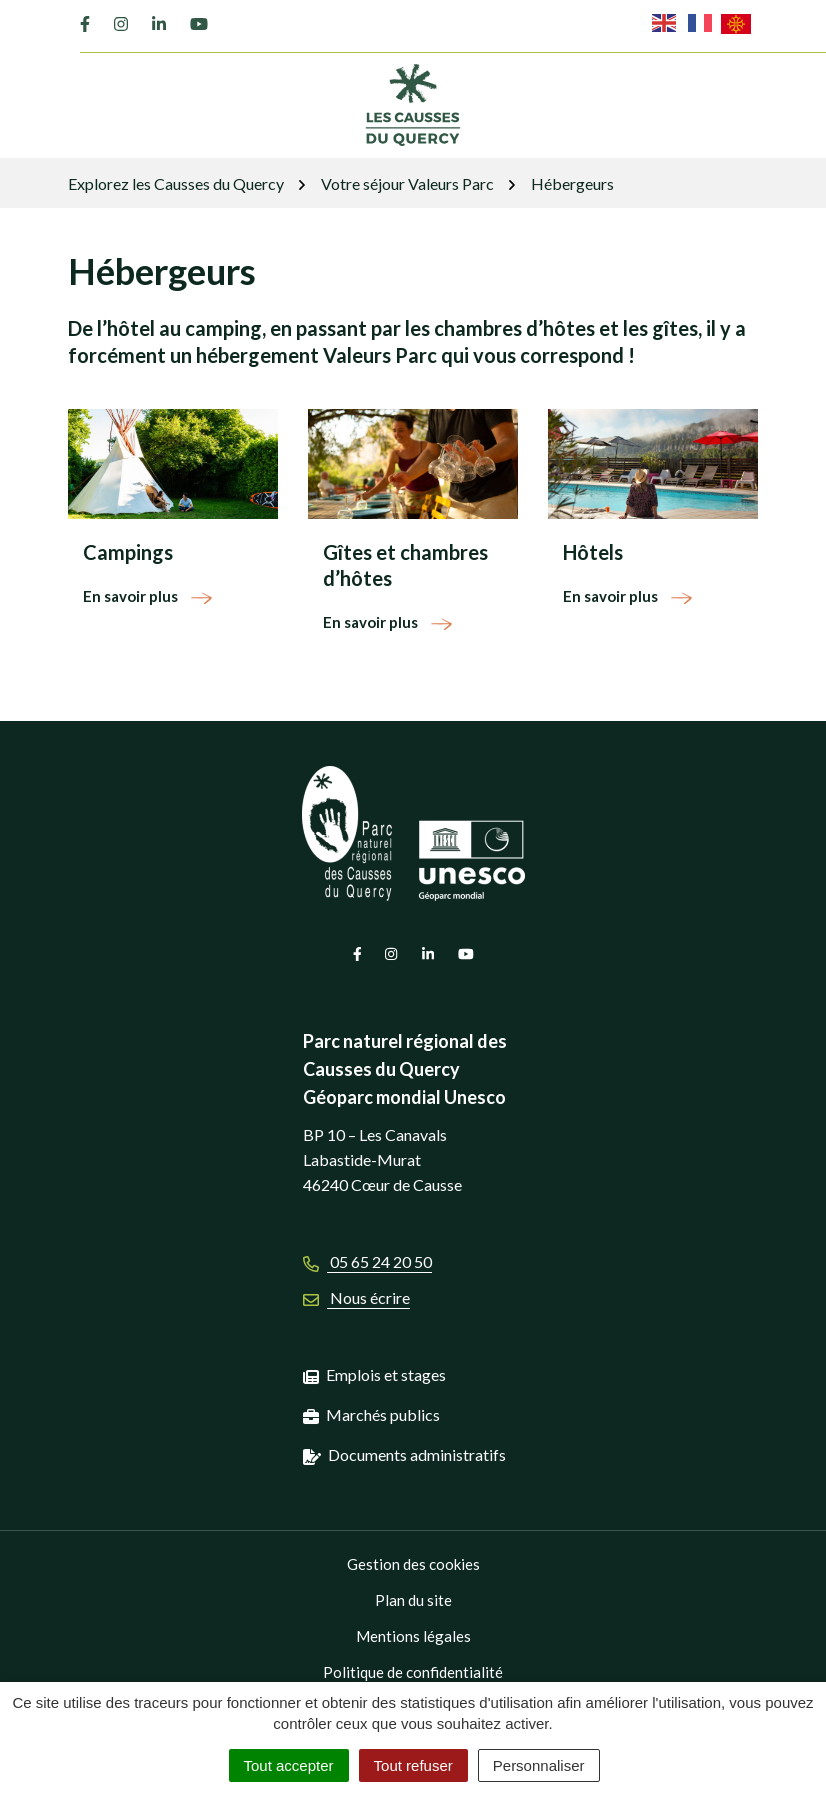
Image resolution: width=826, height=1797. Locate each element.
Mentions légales (413, 1636)
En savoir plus (148, 596)
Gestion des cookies (413, 1564)
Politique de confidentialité (413, 1672)
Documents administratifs (417, 1454)
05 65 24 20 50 (367, 1261)
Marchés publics (383, 1414)
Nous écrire (356, 1297)
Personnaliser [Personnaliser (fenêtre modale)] (539, 1765)
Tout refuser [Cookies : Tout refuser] (413, 1765)
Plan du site (413, 1600)
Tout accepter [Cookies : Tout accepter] (289, 1765)
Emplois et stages (386, 1374)
